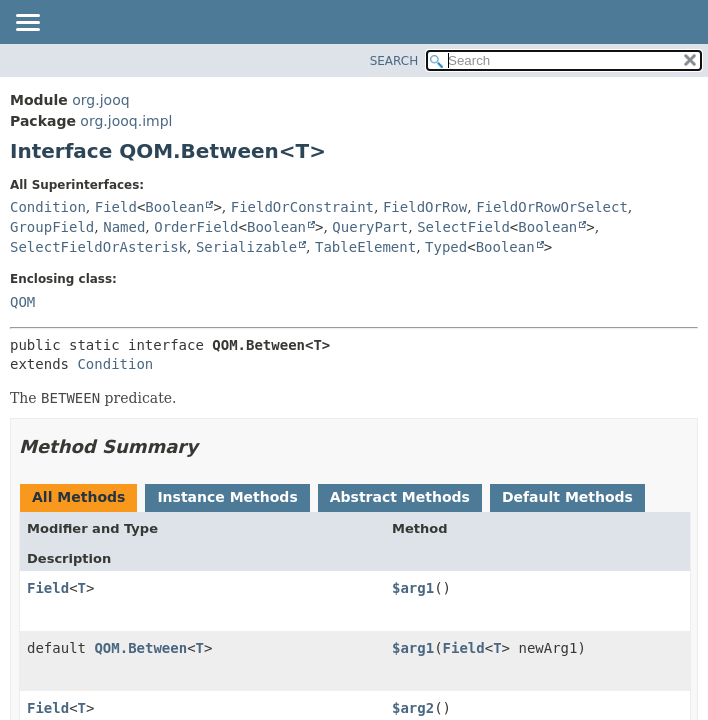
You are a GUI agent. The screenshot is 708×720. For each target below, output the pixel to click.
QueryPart (370, 227)
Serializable (246, 247)
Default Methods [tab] (567, 497)
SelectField (463, 227)
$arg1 (413, 588)
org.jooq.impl (126, 121)
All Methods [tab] (78, 497)
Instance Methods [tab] (227, 497)
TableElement (365, 247)
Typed (446, 247)
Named (124, 227)
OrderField (196, 227)
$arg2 (413, 708)
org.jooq (100, 100)
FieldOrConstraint (302, 207)
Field (116, 207)
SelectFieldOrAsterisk (98, 247)
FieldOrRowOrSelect (552, 207)
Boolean (174, 207)
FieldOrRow (425, 207)
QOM (22, 302)
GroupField (52, 227)
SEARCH (394, 61)
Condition (48, 207)
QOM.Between (140, 648)
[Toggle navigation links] (27, 24)
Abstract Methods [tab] (400, 497)
